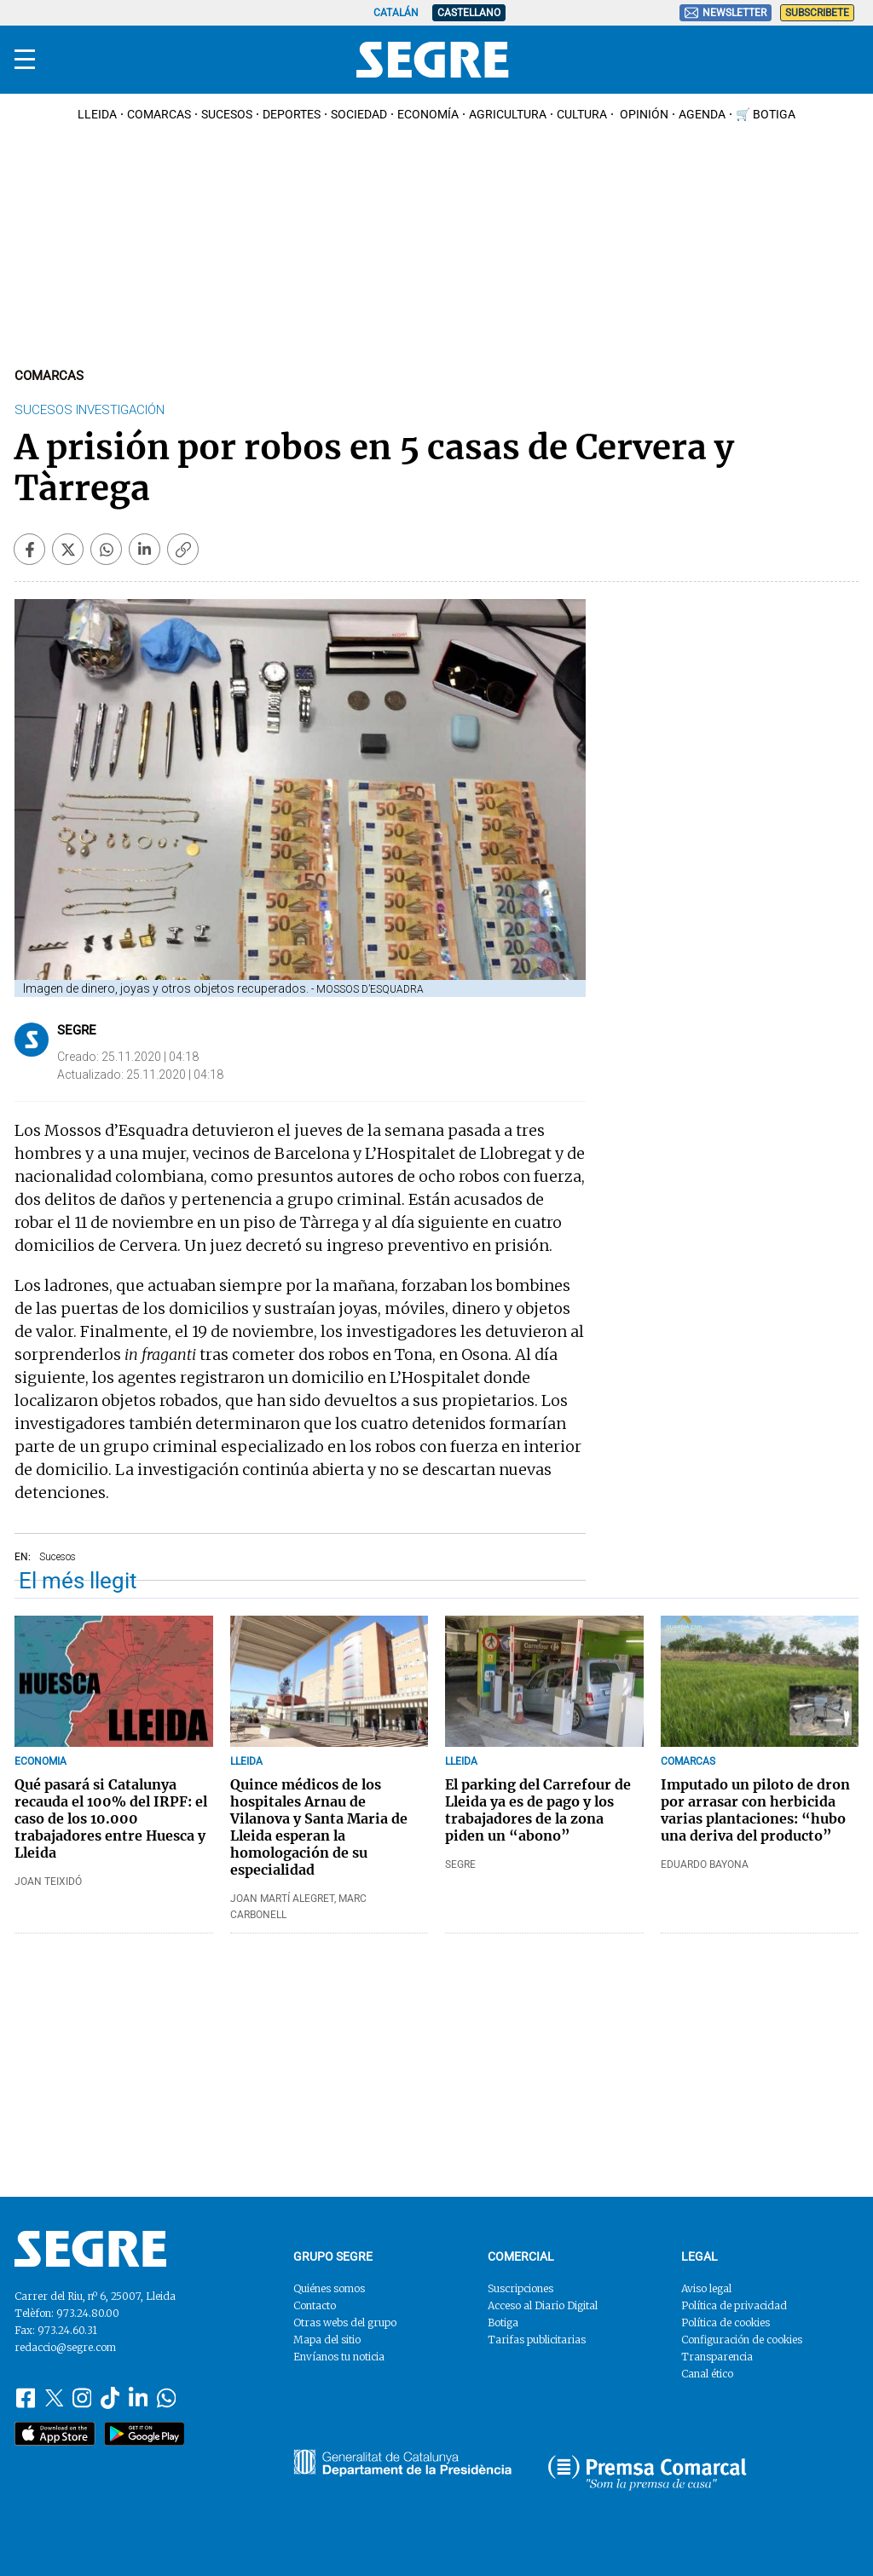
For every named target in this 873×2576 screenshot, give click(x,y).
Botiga (503, 2322)
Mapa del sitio (327, 2339)
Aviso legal (706, 2288)
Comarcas (159, 114)
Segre (76, 1030)
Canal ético (707, 2373)
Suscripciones (520, 2288)
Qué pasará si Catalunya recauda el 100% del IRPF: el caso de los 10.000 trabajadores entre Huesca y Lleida (110, 1818)
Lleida (97, 114)
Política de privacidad (734, 2305)
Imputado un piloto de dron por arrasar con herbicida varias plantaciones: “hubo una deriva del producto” (755, 1810)
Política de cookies (725, 2322)
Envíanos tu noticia (338, 2356)
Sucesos (226, 114)
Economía (428, 114)
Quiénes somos (329, 2288)
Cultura (582, 114)
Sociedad (359, 114)
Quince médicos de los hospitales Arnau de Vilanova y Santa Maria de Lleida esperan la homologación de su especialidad (319, 1827)
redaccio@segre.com (65, 2347)
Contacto (314, 2305)
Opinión (642, 114)
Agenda (702, 114)
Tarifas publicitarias (537, 2339)
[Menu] (24, 60)
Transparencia (717, 2356)
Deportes (292, 114)
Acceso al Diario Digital (543, 2305)
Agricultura (507, 114)
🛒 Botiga (765, 114)
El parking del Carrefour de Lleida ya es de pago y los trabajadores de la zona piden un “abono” (538, 1810)
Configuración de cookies (741, 2339)
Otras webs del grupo (344, 2322)
